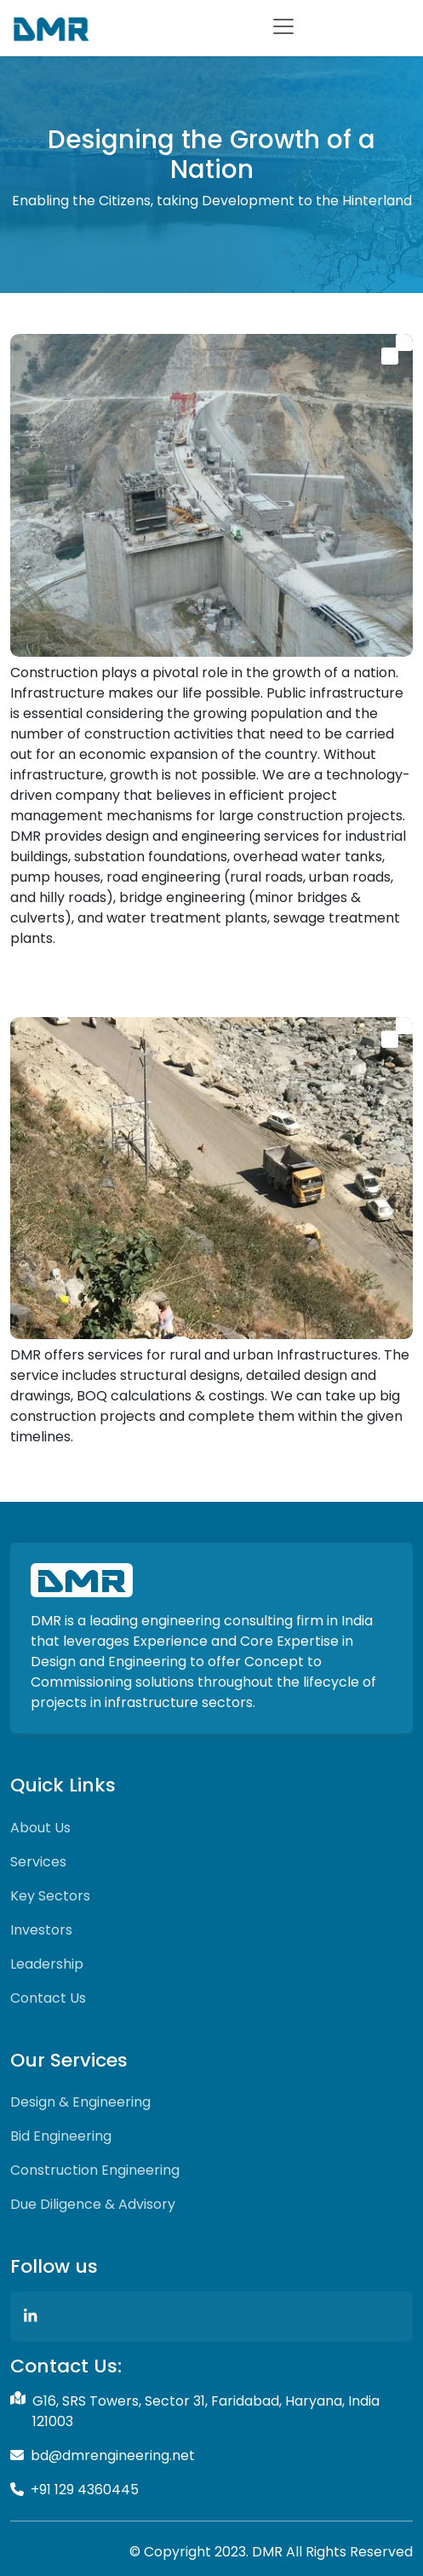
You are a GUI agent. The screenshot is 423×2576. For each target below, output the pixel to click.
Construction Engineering (95, 2170)
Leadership (46, 1964)
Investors (41, 1930)
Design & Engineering (80, 2102)
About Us (40, 1827)
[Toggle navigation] (283, 26)
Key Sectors (50, 1896)
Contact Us (48, 1998)
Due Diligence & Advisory (92, 2204)
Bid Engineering (60, 2136)
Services (38, 1862)
